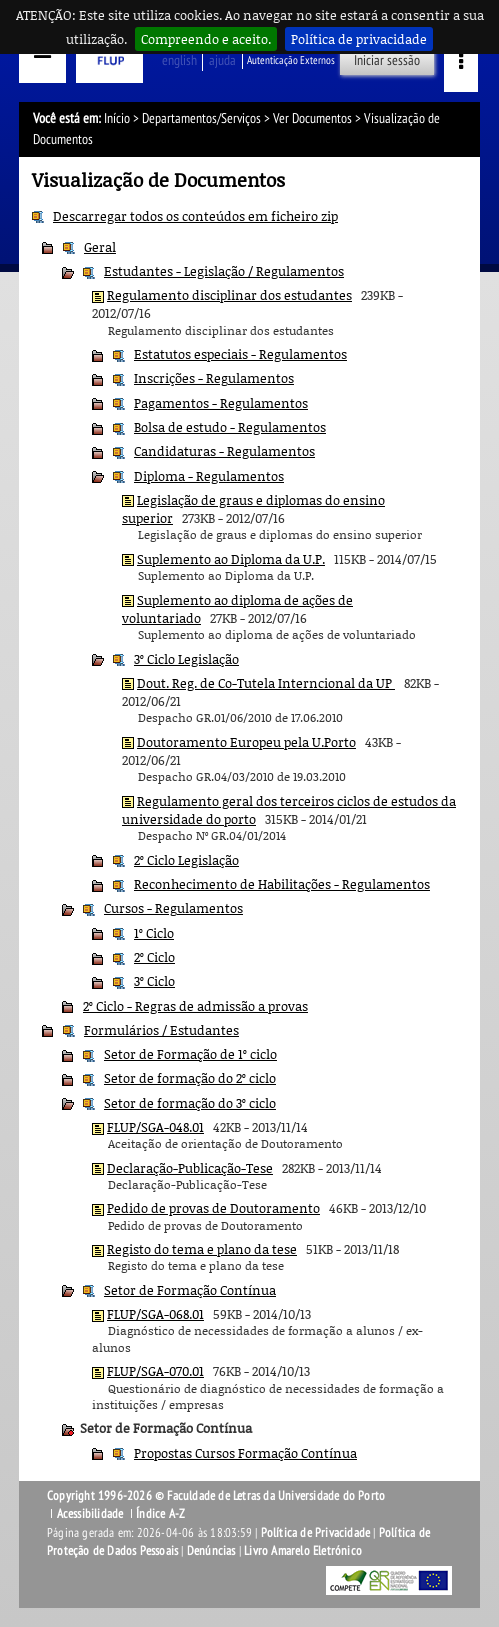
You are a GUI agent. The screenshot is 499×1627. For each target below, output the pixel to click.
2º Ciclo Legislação (186, 860)
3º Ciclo (154, 981)
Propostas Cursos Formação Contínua (245, 1453)
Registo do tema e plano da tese (202, 1249)
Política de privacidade (359, 39)
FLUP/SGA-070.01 (155, 1371)
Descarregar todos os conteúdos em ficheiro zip (195, 216)
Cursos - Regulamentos (173, 908)
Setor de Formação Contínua (190, 1290)
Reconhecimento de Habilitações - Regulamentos (282, 884)
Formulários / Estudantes (161, 1030)
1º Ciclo (154, 933)
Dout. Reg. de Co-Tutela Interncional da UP (266, 683)
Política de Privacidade (316, 1533)
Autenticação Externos (291, 60)
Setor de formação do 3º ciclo (190, 1103)
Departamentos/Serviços (201, 118)
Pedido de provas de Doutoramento (213, 1208)
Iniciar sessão (387, 60)
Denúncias (211, 1551)
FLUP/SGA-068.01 (155, 1314)
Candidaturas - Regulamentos (224, 451)
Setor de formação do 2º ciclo (190, 1078)
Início (117, 118)
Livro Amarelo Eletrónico (303, 1551)
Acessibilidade (90, 1514)
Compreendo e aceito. (206, 39)
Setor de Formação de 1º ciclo (190, 1054)
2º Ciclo (154, 957)
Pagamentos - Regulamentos (221, 403)
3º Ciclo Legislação (186, 659)
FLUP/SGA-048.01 (155, 1127)
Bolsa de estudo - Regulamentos (230, 427)
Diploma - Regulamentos (209, 476)
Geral (100, 247)
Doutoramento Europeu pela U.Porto (246, 742)
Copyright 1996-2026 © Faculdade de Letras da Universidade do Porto (216, 1496)
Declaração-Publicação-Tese (190, 1168)
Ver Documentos (312, 118)
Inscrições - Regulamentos (214, 378)
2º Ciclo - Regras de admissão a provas (195, 1006)
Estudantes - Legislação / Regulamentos (224, 271)
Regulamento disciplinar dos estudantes (229, 295)
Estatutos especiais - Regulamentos (240, 354)
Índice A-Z (160, 1514)
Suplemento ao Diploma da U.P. (231, 559)
